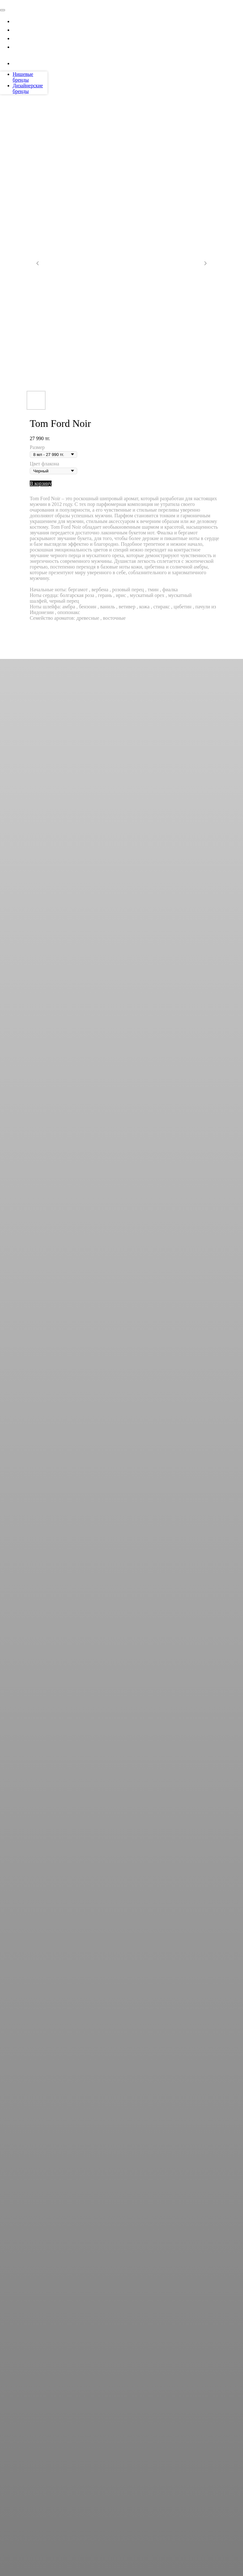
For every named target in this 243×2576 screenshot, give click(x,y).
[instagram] (17, 63)
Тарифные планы (40, 29)
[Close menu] (2, 10)
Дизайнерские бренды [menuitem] (28, 88)
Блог (20, 38)
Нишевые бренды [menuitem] (23, 77)
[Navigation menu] (3, 2)
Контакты (28, 46)
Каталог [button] (25, 20)
